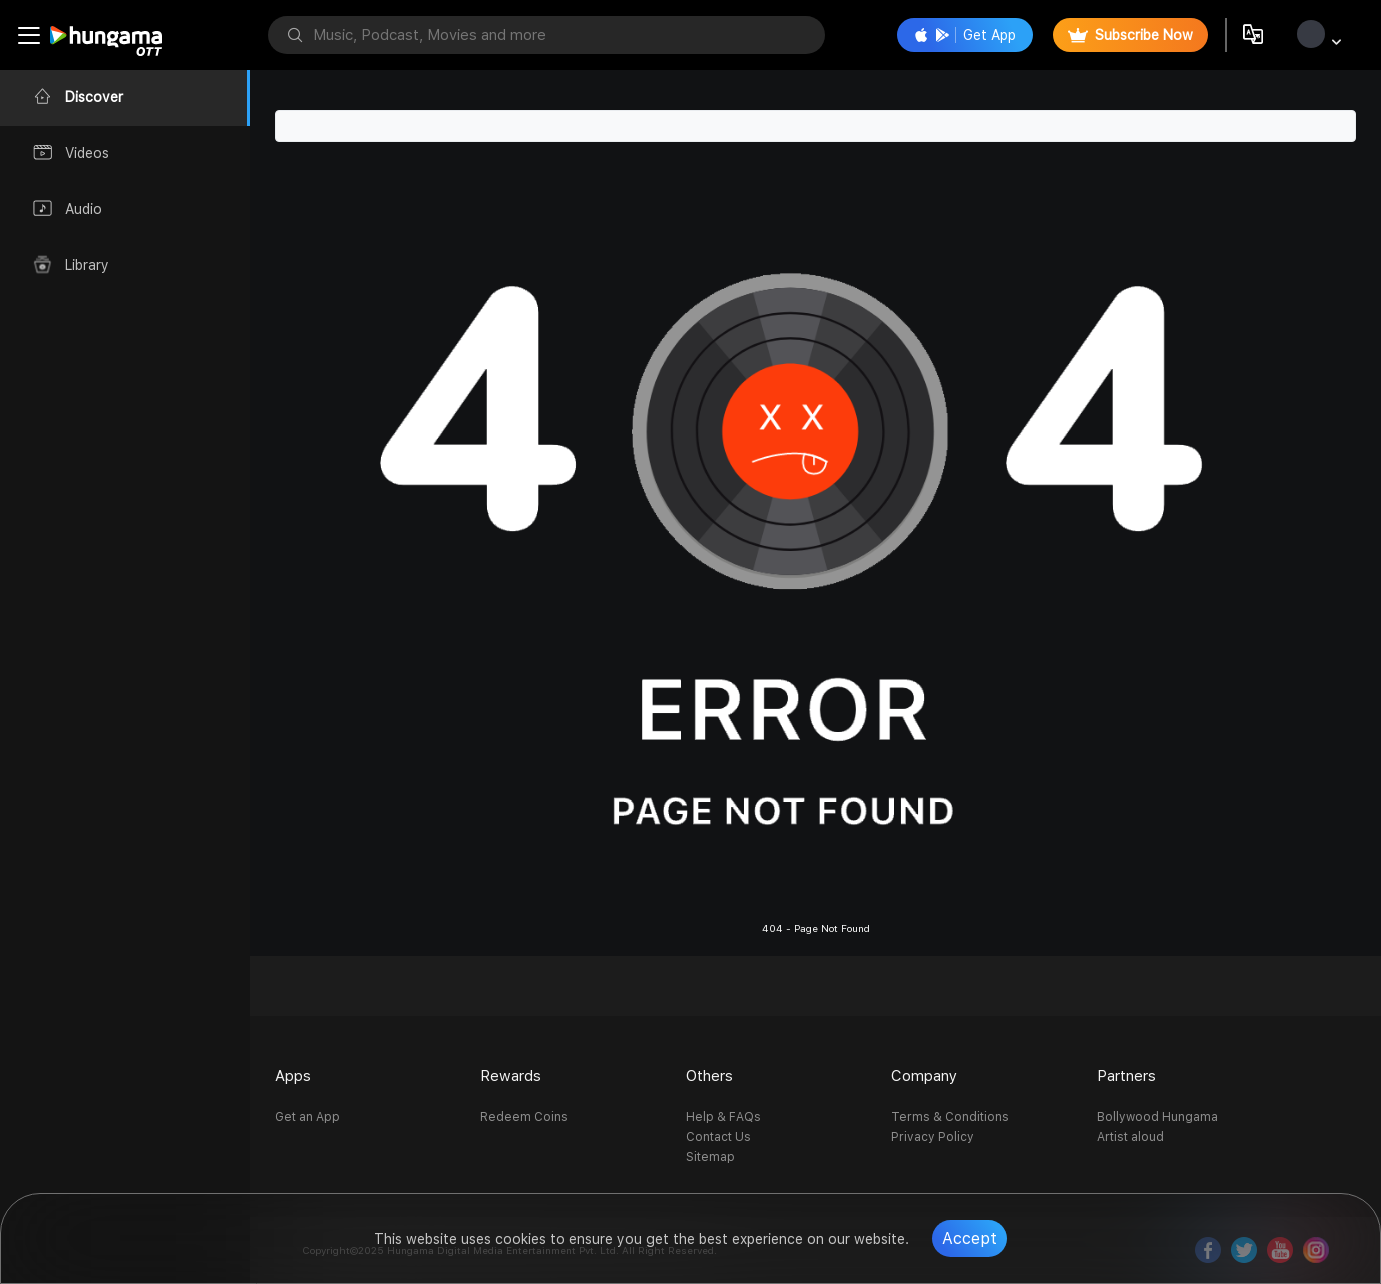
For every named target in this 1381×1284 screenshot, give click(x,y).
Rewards (510, 1076)
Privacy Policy (932, 1137)
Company (924, 1076)
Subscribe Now (1130, 35)
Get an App (307, 1117)
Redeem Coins (524, 1117)
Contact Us (718, 1137)
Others (709, 1076)
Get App (965, 35)
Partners (1126, 1076)
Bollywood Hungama (1157, 1117)
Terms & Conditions (950, 1117)
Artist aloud (1130, 1137)
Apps (293, 1076)
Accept (969, 1238)
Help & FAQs (723, 1117)
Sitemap (710, 1157)
